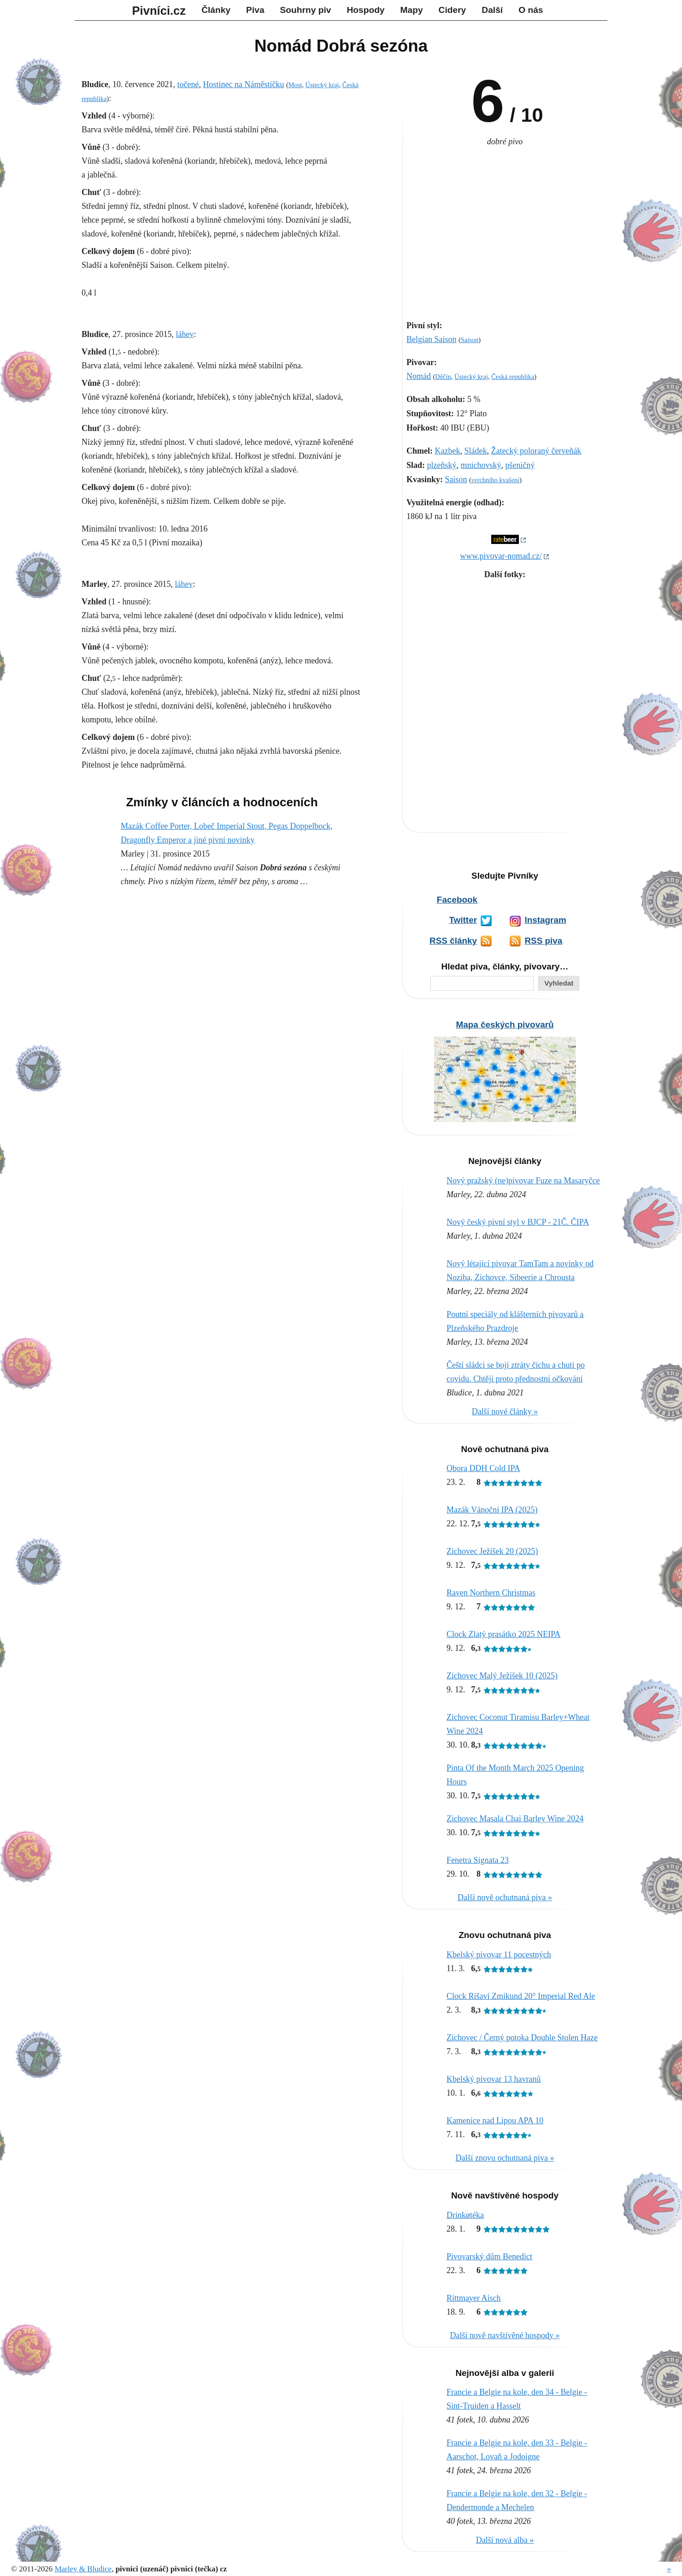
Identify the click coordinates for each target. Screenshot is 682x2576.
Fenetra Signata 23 (478, 1860)
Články (215, 10)
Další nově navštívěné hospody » (505, 2335)
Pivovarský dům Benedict (489, 2256)
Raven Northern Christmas (491, 1592)
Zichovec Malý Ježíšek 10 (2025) (502, 1675)
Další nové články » (505, 1411)
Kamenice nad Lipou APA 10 (495, 2120)
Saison (469, 339)
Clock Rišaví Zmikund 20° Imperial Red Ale (521, 1996)
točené (188, 84)
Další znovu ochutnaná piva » (505, 2157)
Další (492, 10)
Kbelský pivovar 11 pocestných (499, 1954)
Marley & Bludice (83, 2568)
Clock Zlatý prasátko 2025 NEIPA (503, 1634)
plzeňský (442, 465)
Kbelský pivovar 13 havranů (494, 2079)
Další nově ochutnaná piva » (505, 1897)
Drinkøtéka (465, 2215)
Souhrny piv (305, 10)
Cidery (452, 10)
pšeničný (520, 465)
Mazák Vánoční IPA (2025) (492, 1509)
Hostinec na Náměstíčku (243, 84)
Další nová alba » (505, 2540)
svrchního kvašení (495, 480)
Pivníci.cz (159, 10)
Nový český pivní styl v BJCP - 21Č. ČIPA (518, 1222)
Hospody (365, 10)
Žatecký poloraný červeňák (536, 450)
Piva (255, 10)
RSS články (453, 940)
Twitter (463, 920)
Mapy (411, 10)
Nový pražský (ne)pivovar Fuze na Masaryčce (523, 1180)
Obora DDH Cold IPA (483, 1468)
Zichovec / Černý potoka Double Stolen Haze (522, 2037)
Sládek (475, 450)
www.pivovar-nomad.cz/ (500, 556)
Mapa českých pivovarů (504, 1024)
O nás (530, 10)
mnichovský (481, 465)
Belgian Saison (431, 339)
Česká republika (512, 376)
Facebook (457, 899)
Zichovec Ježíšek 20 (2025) (492, 1551)
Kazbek (447, 450)
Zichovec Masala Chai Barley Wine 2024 (515, 1818)
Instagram (545, 920)
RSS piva (543, 940)
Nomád (418, 376)
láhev (185, 334)
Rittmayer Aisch (473, 2298)
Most (295, 85)
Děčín (443, 376)
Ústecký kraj (471, 376)
